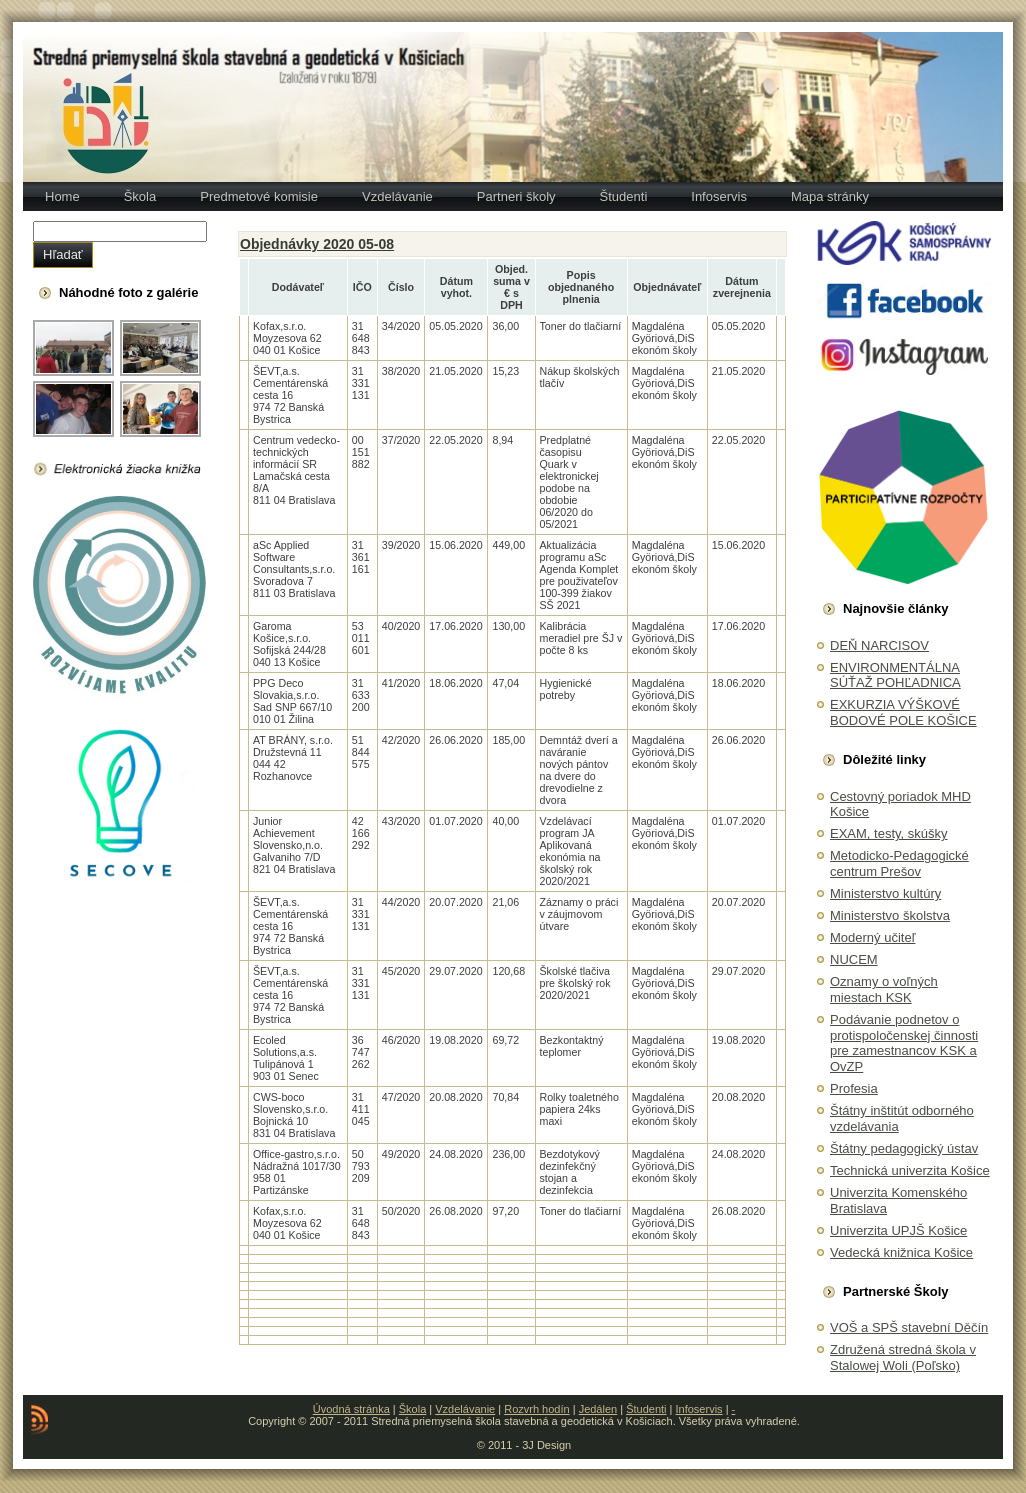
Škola (413, 1409)
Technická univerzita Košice (910, 1170)
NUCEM (854, 959)
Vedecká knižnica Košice (901, 1252)
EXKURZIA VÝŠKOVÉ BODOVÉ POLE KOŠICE (903, 712)
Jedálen (598, 1409)
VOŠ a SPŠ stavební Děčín (909, 1327)
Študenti (646, 1409)
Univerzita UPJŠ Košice (898, 1230)
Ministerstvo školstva (890, 915)
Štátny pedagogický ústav (904, 1148)
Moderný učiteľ (872, 937)
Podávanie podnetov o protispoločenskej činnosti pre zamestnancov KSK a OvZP (904, 1043)
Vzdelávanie (465, 1409)
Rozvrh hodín (536, 1409)
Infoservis (699, 1409)
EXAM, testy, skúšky (889, 833)
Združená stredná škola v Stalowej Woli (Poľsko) (903, 1357)
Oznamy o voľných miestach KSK (884, 989)
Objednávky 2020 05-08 (317, 244)
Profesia (854, 1088)
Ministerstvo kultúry (885, 893)
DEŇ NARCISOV (879, 645)
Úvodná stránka (351, 1409)
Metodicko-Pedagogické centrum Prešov (899, 863)
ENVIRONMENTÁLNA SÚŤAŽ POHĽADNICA (895, 675)
